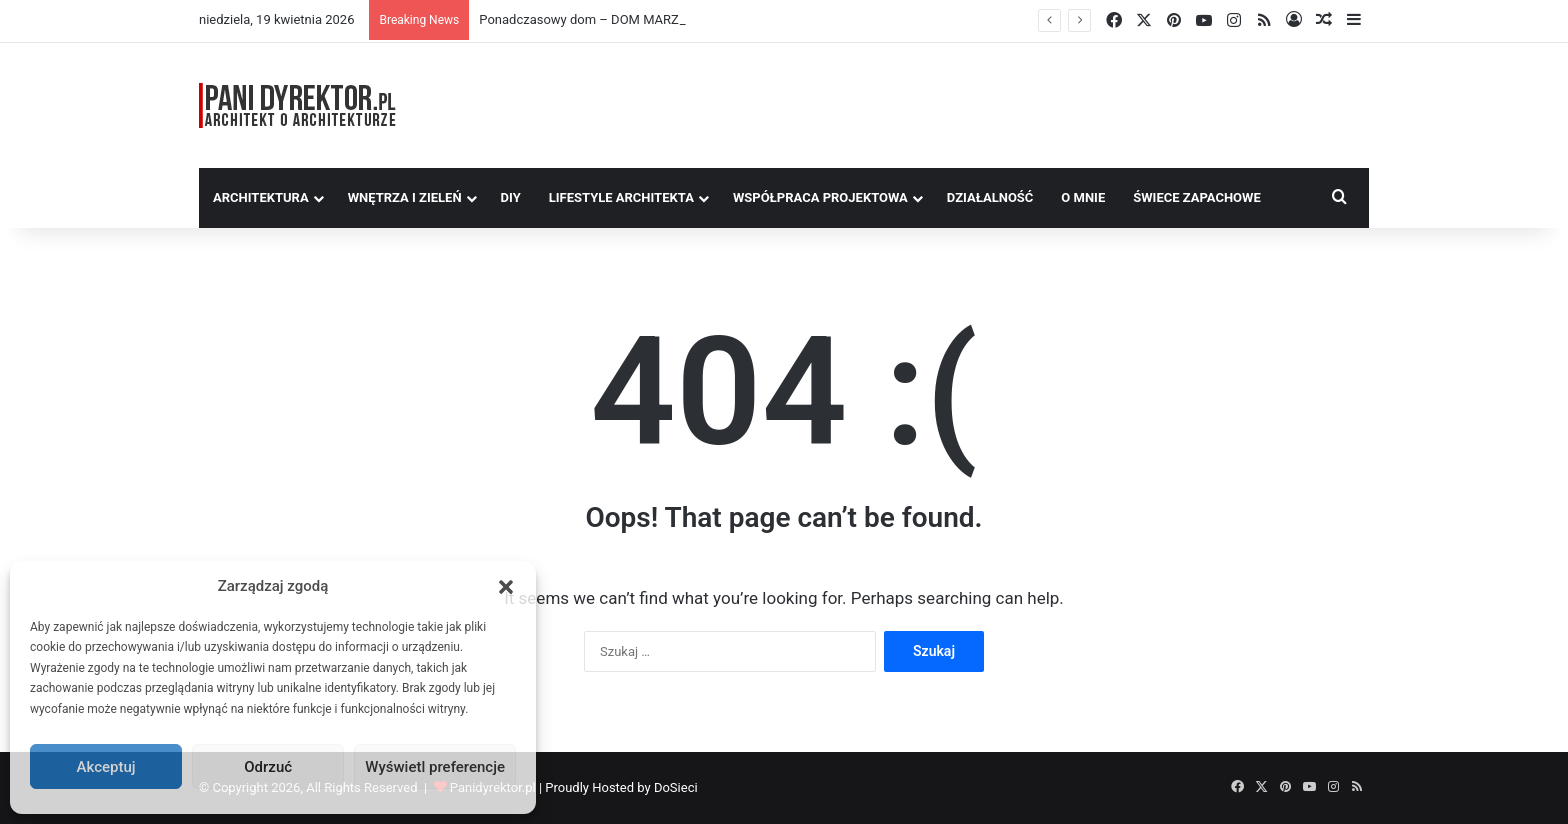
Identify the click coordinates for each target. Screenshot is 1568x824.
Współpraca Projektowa (820, 197)
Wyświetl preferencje (435, 767)
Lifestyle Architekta (621, 197)
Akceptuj (106, 767)
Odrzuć (268, 767)
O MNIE (1083, 197)
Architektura (261, 197)
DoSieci (676, 787)
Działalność (990, 197)
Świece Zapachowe (1197, 197)
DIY (511, 197)
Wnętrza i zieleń (405, 197)
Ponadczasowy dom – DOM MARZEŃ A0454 (607, 19)
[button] (506, 587)
